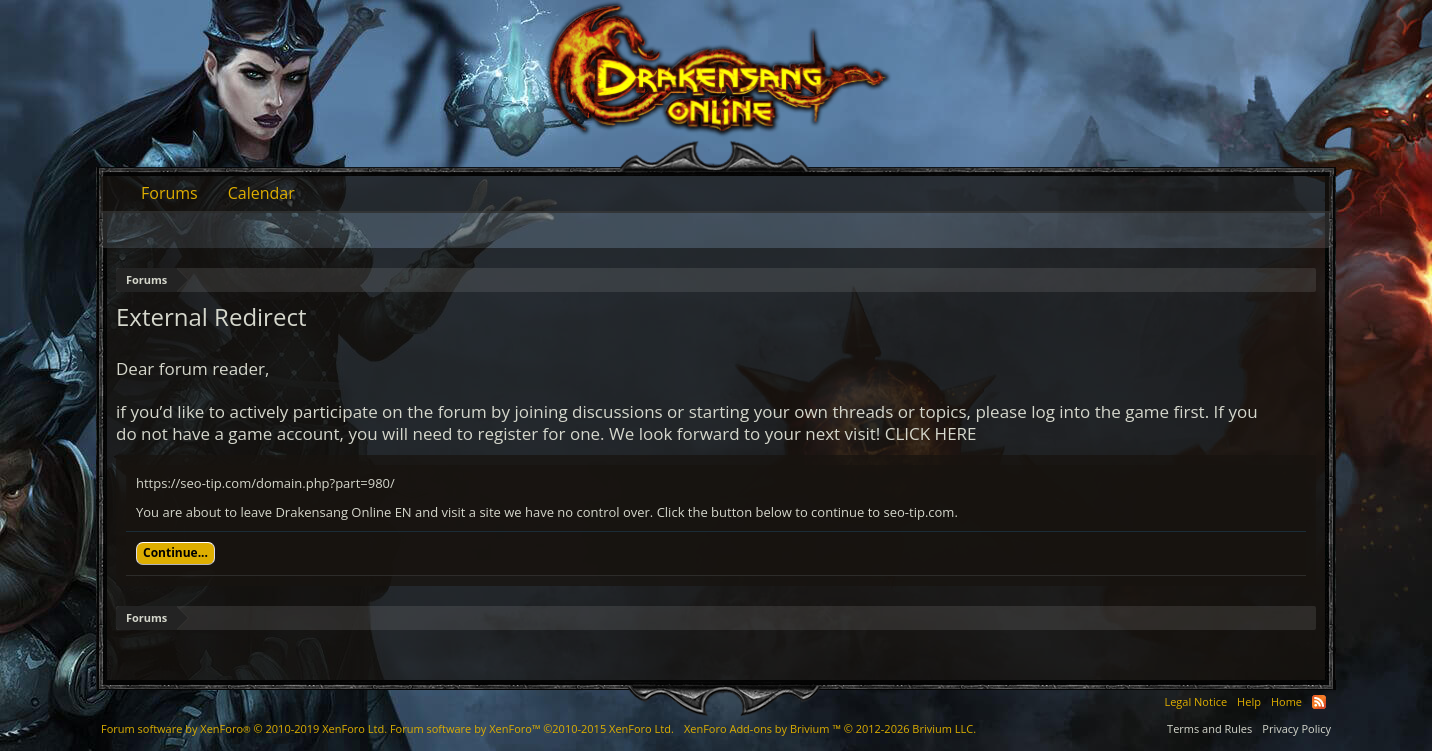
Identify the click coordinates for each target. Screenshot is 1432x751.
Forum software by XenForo (244, 728)
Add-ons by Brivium (830, 728)
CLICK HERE (931, 433)
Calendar (261, 193)
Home (1286, 701)
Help (1249, 701)
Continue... (175, 552)
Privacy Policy (1296, 728)
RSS (1319, 702)
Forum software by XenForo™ (532, 728)
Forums (169, 193)
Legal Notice (1195, 701)
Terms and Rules (1209, 728)
